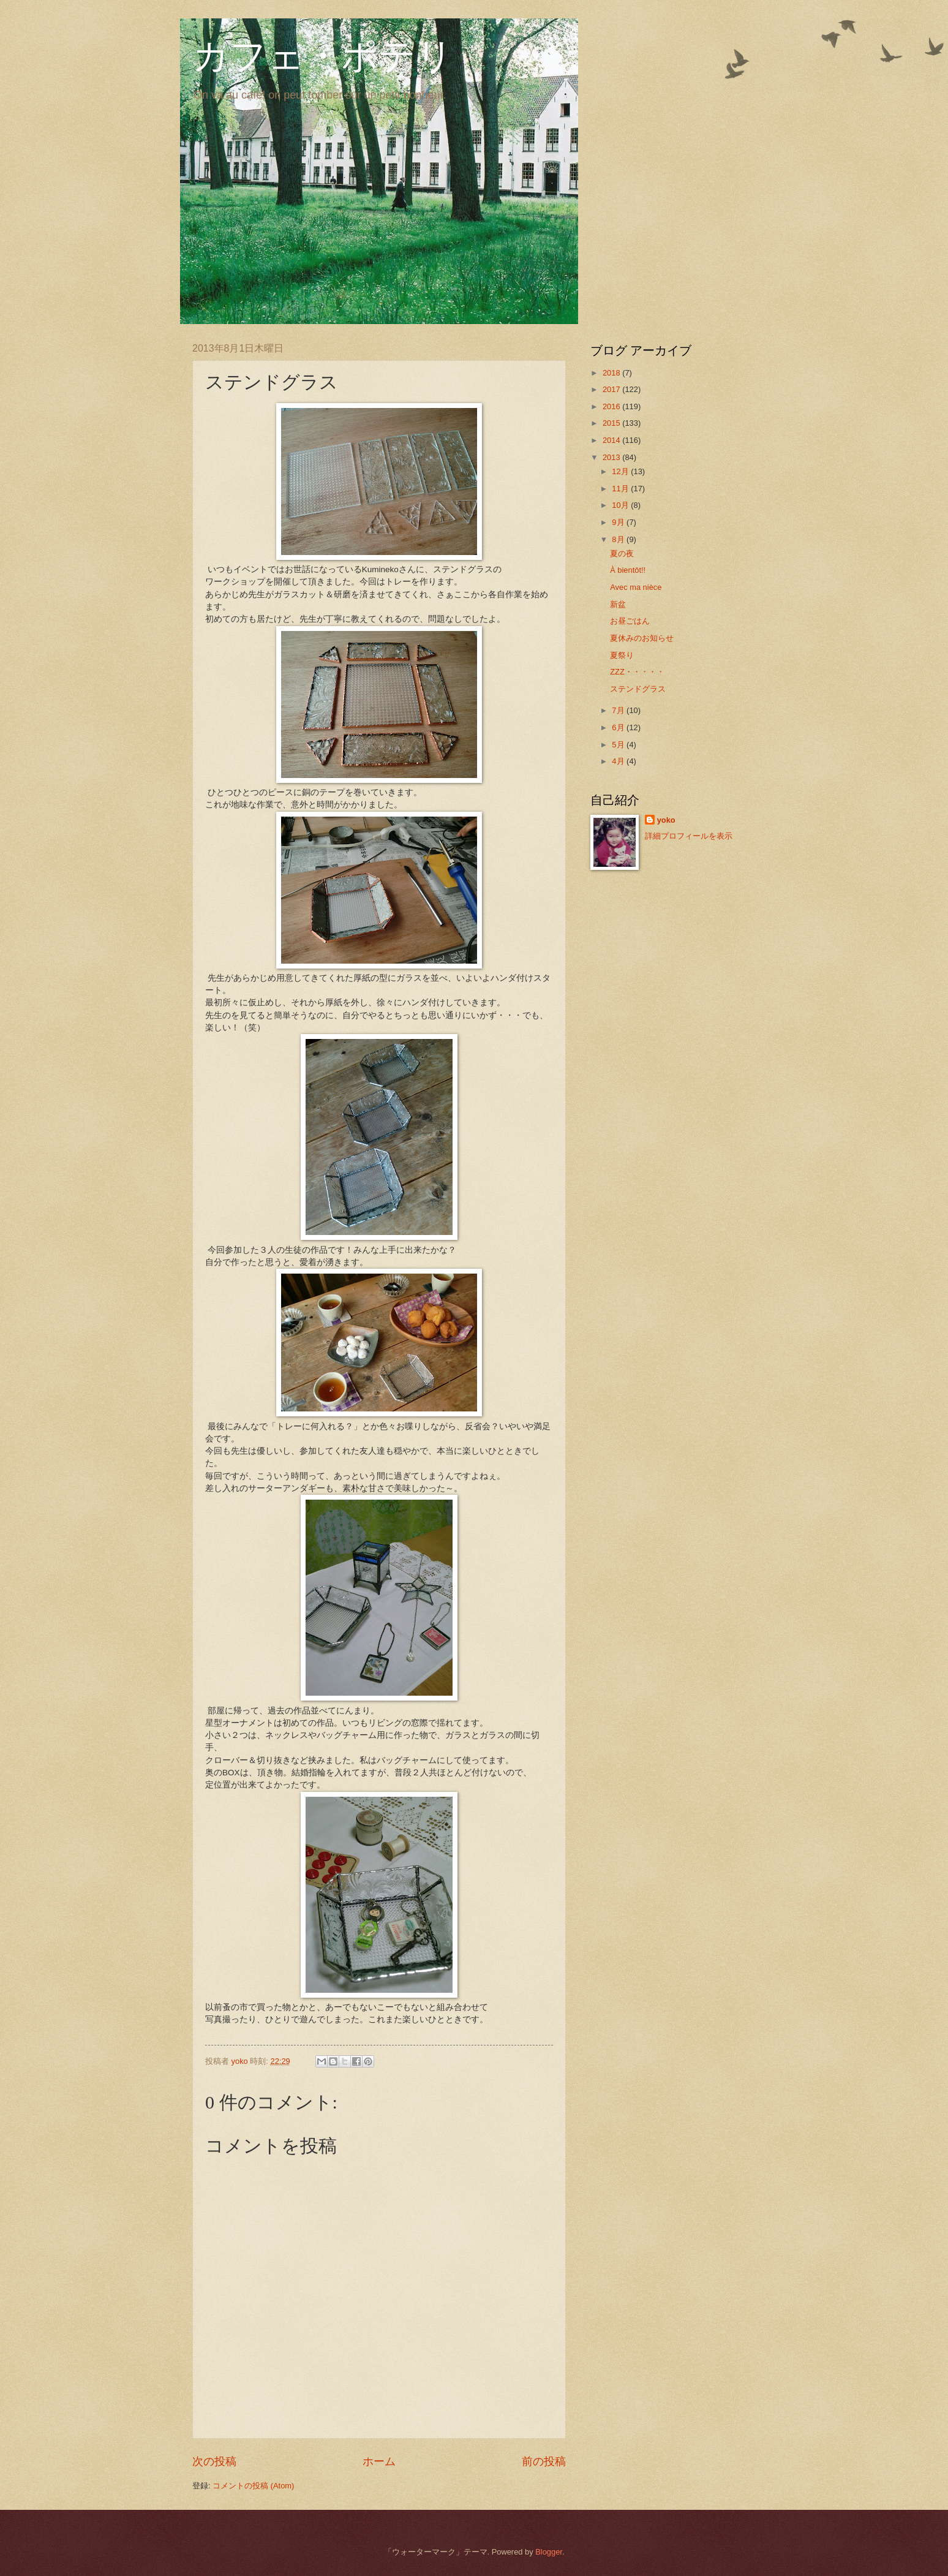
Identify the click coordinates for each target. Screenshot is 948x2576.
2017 (612, 389)
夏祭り (622, 655)
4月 (619, 761)
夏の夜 (622, 553)
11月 (621, 488)
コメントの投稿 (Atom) (253, 2485)
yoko (666, 820)
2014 (612, 440)
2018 (612, 372)
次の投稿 (214, 2461)
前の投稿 (544, 2461)
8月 (619, 539)
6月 (619, 727)
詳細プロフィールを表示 (688, 835)
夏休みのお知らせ (642, 638)
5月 (619, 744)
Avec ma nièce (635, 587)
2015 (612, 423)
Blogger (548, 2551)
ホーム (379, 2461)
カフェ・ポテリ (322, 56)
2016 (612, 406)
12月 (621, 471)
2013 (612, 457)
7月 (619, 710)
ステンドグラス (638, 688)
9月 (619, 522)
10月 (621, 505)
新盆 (618, 604)
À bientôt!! (627, 570)
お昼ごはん (630, 620)
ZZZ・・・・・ (637, 671)
